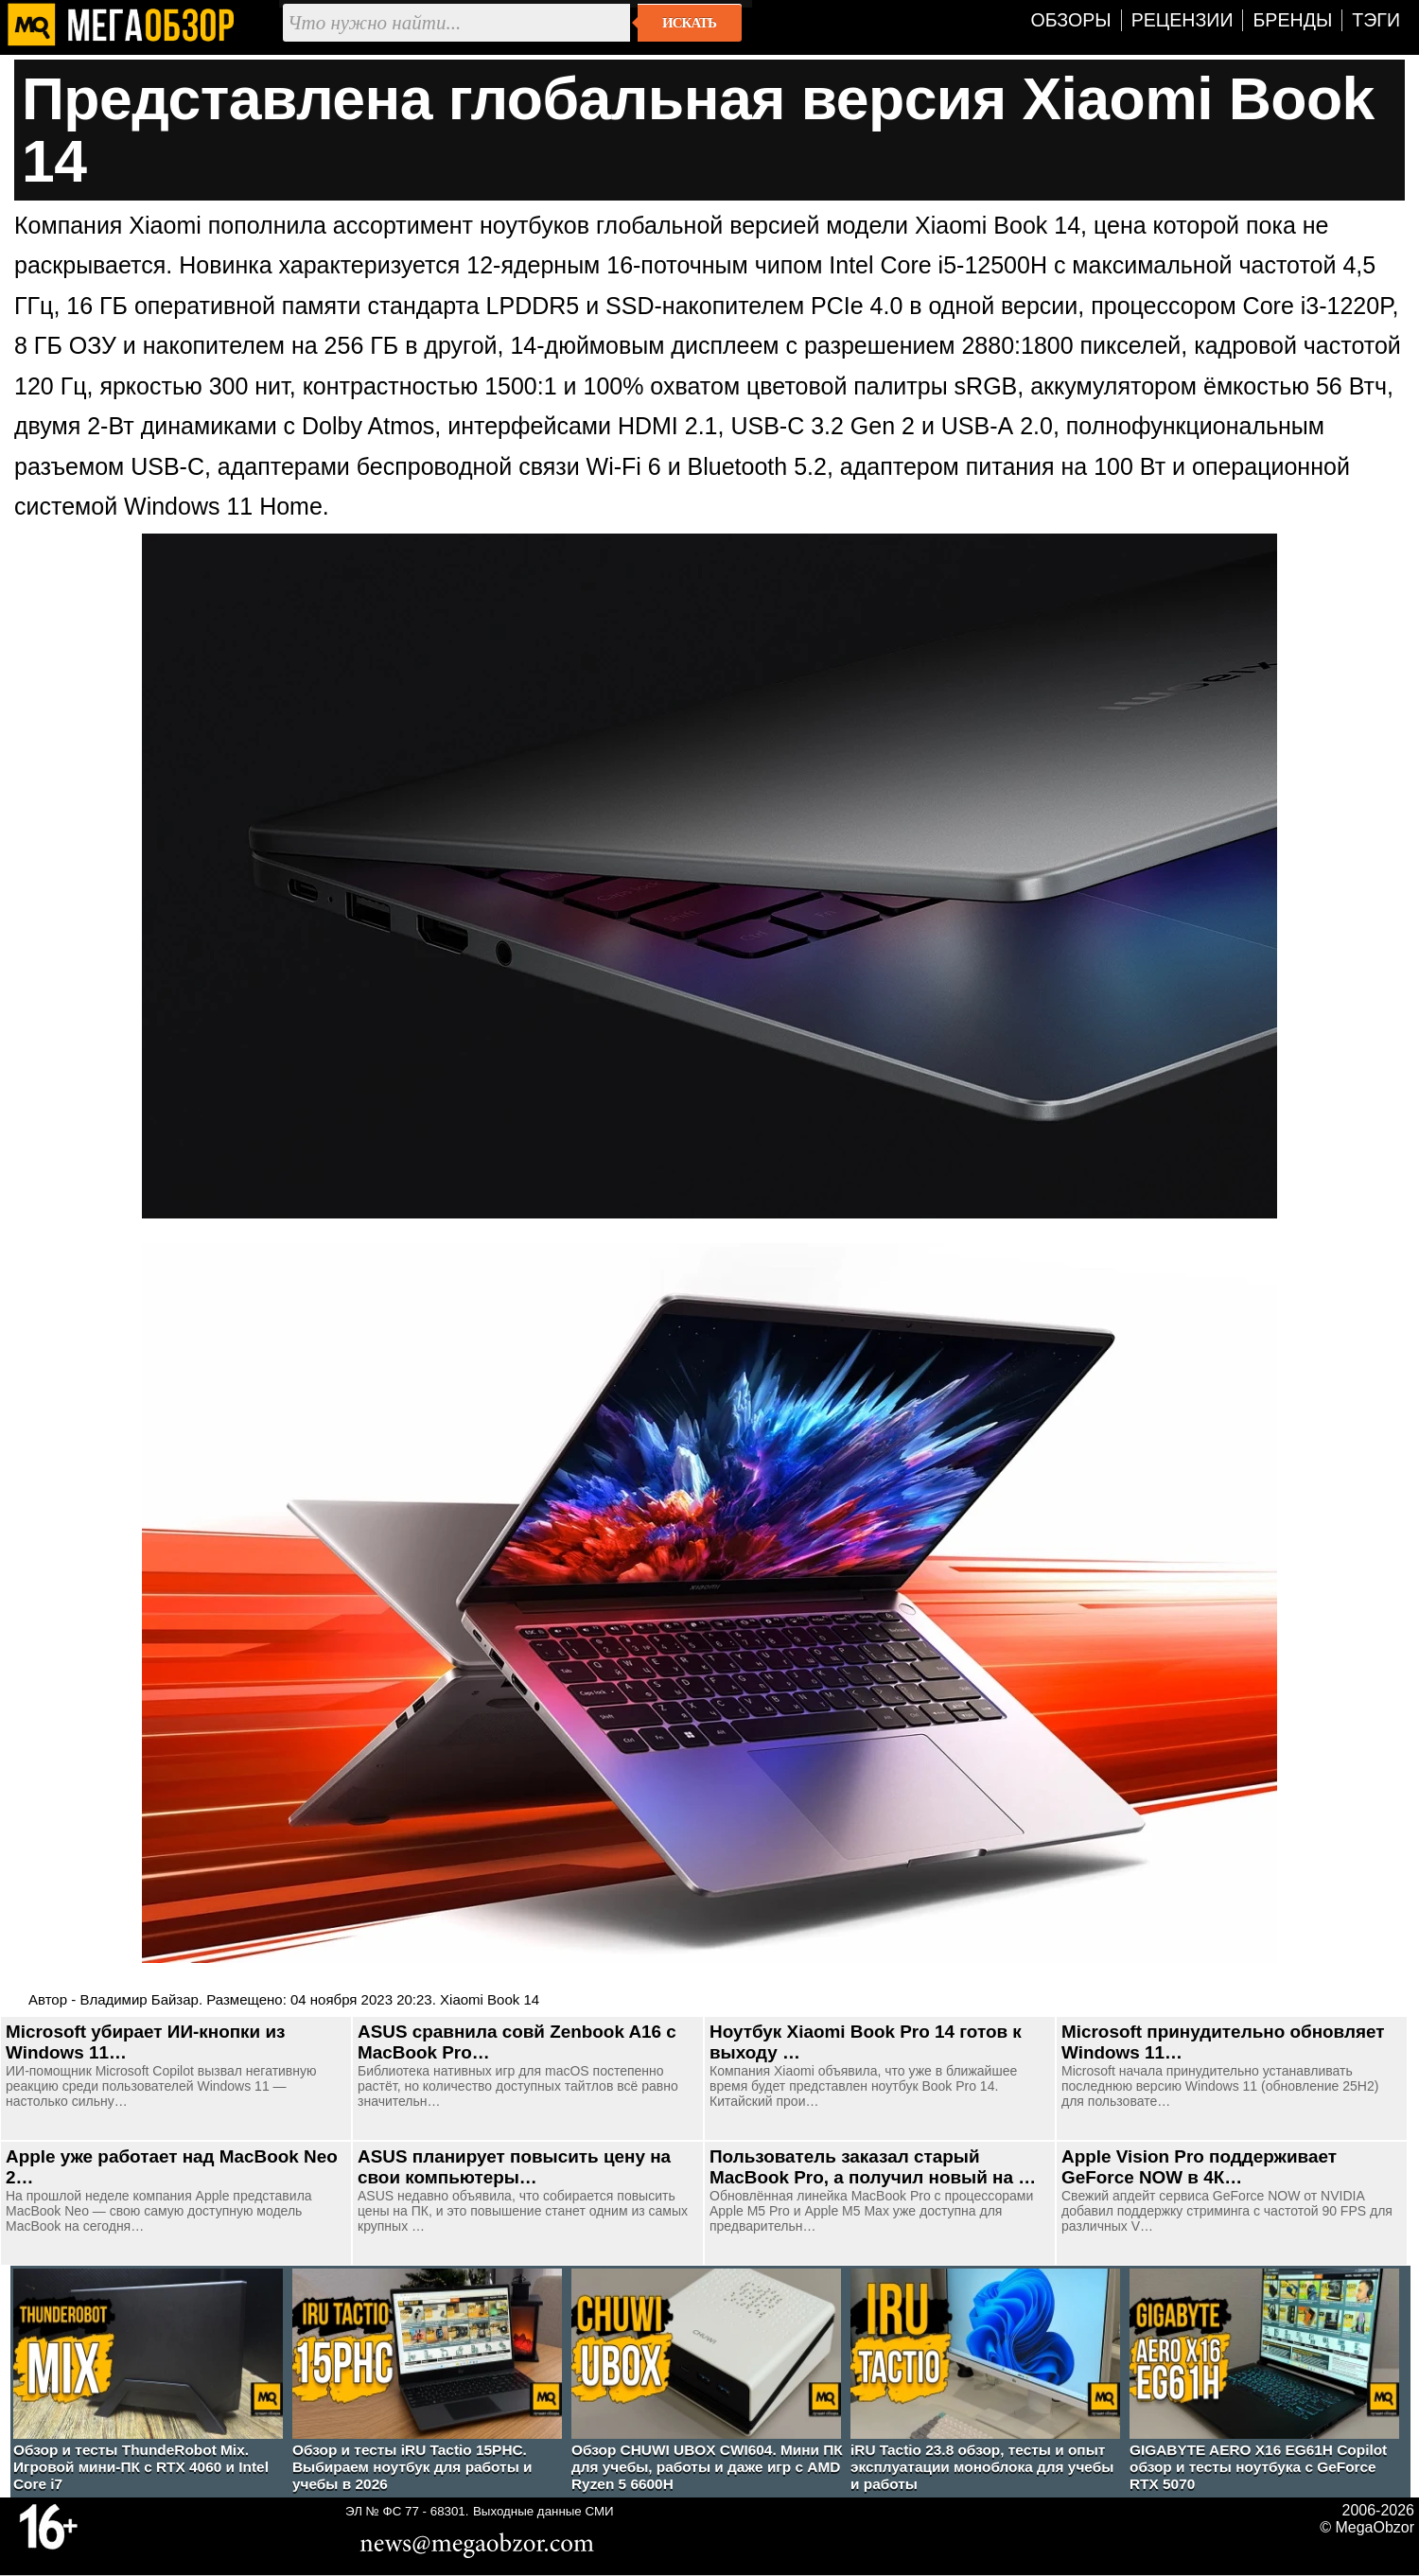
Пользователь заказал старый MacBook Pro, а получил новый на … (873, 2167)
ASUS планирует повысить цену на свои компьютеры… (514, 2167)
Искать (689, 22)
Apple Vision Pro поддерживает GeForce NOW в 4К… (1199, 2167)
